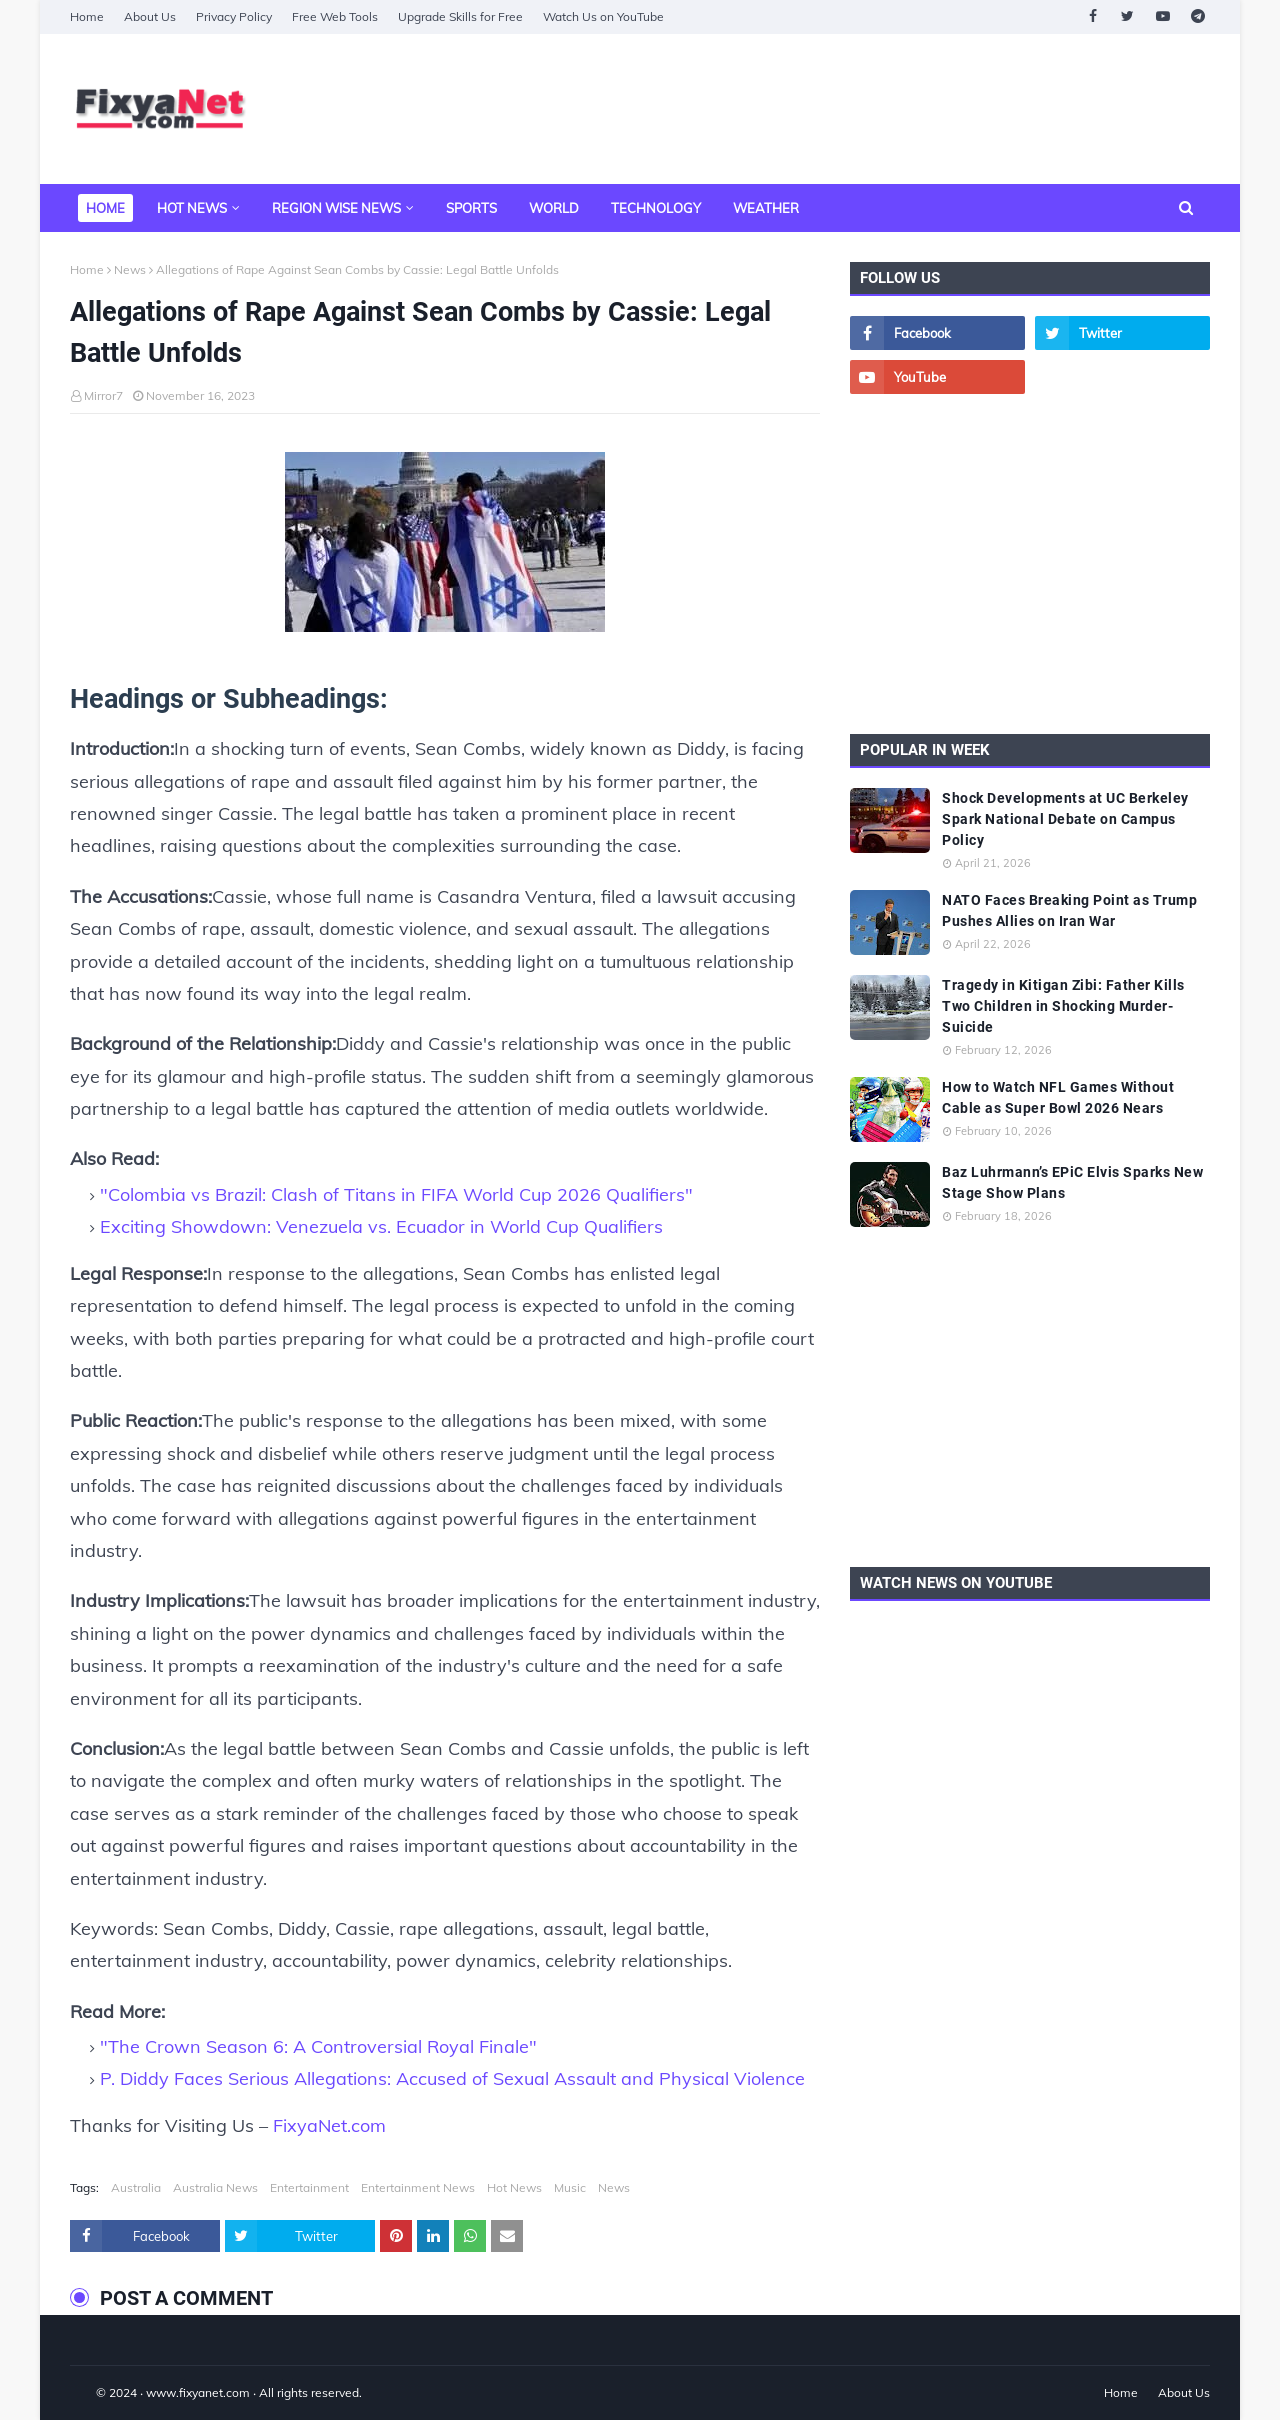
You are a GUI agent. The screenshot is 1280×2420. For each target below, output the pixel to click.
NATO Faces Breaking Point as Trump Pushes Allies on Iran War (1069, 910)
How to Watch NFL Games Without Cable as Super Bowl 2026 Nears (1058, 1097)
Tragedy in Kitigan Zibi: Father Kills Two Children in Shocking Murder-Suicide (1063, 1006)
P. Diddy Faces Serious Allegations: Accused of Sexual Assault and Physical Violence (452, 2078)
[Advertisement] (846, 109)
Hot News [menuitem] (192, 208)
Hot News (514, 2187)
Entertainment (309, 2187)
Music (570, 2187)
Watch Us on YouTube (603, 16)
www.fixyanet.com (198, 2392)
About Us (150, 16)
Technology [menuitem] (656, 208)
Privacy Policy (234, 16)
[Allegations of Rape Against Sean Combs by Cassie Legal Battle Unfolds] (445, 547)
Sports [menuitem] (471, 208)
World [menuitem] (554, 208)
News (130, 269)
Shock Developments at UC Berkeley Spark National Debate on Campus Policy (1065, 819)
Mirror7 (103, 395)
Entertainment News (418, 2187)
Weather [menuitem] (766, 208)
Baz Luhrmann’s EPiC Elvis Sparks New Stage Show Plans (1072, 1182)
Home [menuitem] (105, 208)
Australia (136, 2187)
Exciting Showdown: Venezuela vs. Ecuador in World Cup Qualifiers (381, 1226)
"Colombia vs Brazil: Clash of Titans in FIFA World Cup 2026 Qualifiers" (396, 1194)
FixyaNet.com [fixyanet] (329, 2125)
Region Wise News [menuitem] (336, 208)
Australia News (215, 2187)
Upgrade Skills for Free (460, 16)
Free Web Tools (335, 16)
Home (87, 16)
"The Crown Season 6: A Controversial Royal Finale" (318, 2046)
